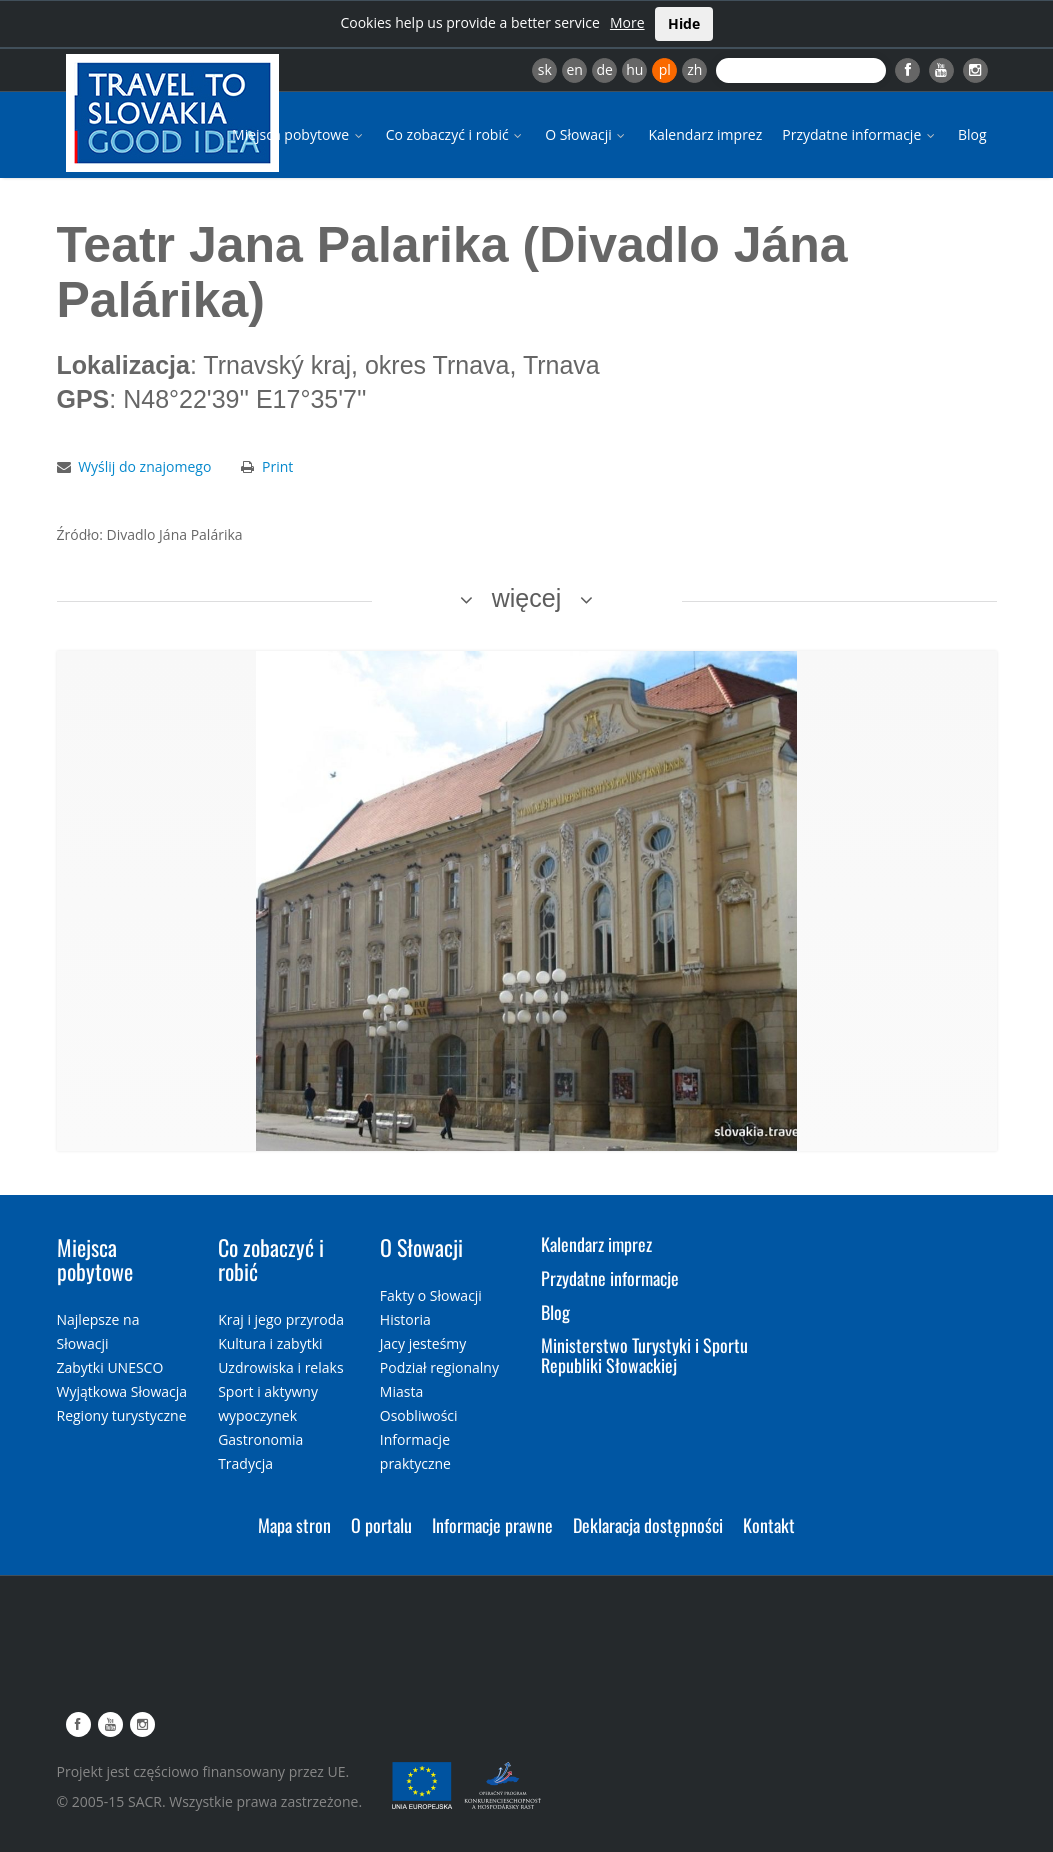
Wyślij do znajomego (144, 466)
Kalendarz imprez (705, 134)
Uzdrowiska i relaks (280, 1367)
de (605, 69)
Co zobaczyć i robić (456, 134)
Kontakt (769, 1525)
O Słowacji (586, 134)
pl (665, 69)
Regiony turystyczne (122, 1415)
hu (634, 69)
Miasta (401, 1391)
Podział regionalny (439, 1367)
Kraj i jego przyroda (281, 1319)
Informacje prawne (492, 1525)
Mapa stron (294, 1525)
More (627, 22)
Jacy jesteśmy (423, 1343)
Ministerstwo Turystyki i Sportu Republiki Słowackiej (644, 1355)
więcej (526, 598)
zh (694, 69)
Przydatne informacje (860, 134)
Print (277, 466)
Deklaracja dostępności (648, 1525)
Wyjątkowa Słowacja (122, 1391)
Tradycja (245, 1463)
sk (545, 69)
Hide (684, 23)
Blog (972, 134)
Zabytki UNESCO (110, 1367)
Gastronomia (260, 1439)
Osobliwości (419, 1415)
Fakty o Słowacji (431, 1295)
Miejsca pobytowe (299, 134)
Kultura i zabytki (270, 1343)
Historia (405, 1319)
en (574, 69)
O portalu (381, 1525)
